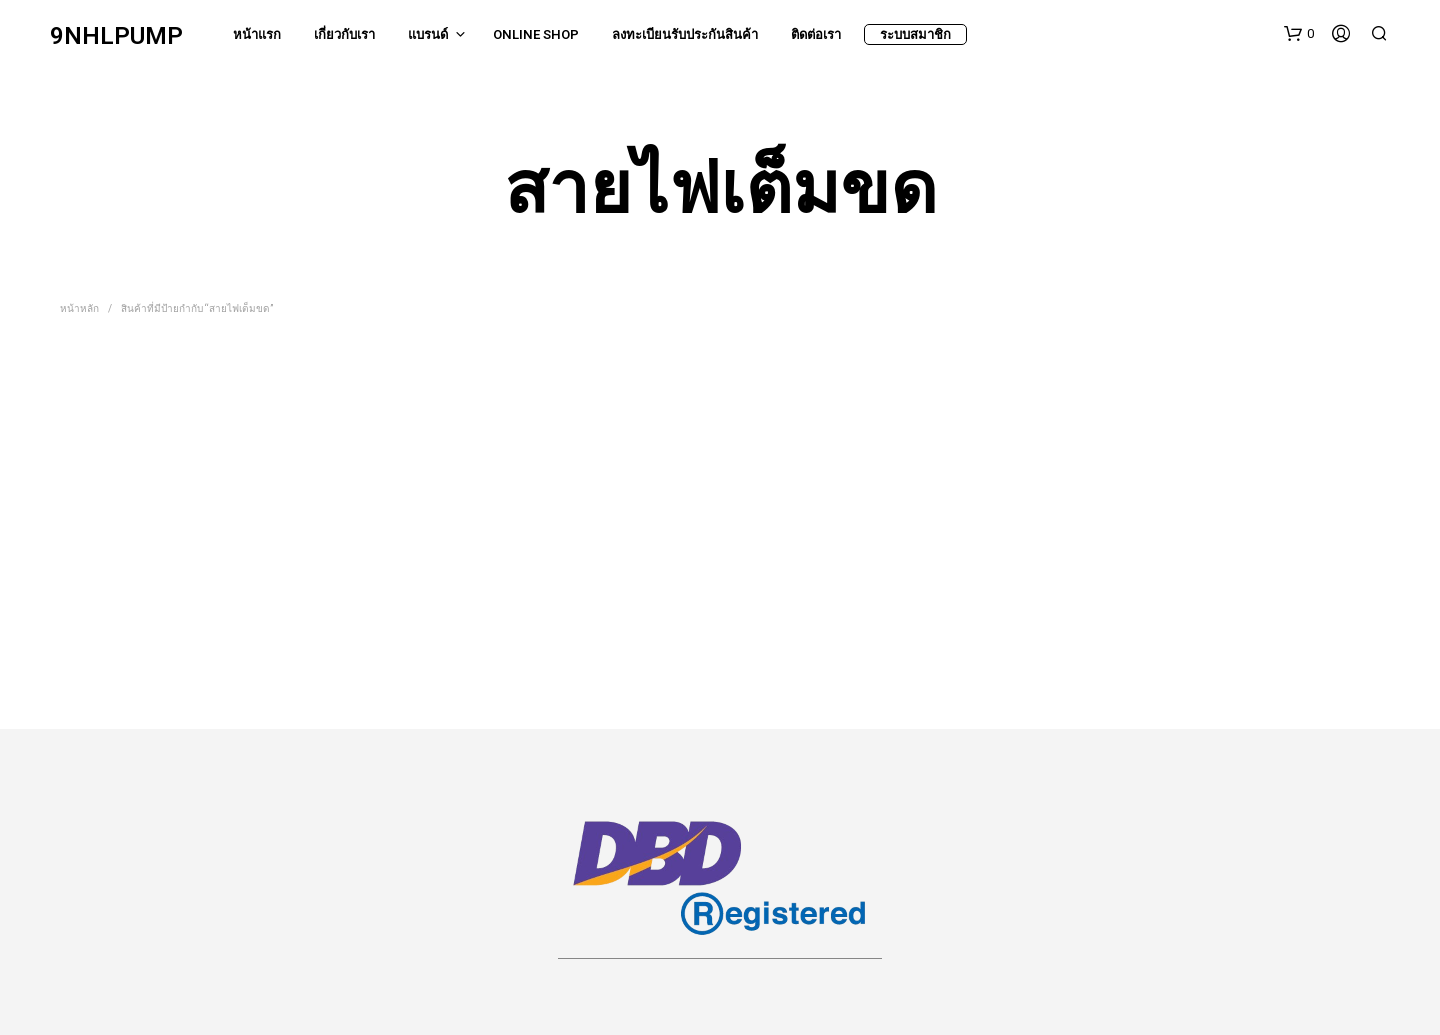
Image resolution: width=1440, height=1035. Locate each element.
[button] (1299, 34)
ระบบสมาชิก (915, 34)
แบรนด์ (428, 34)
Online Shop (536, 34)
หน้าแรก (257, 34)
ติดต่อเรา (816, 34)
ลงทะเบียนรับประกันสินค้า (685, 34)
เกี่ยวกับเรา (344, 34)
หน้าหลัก (79, 308)
